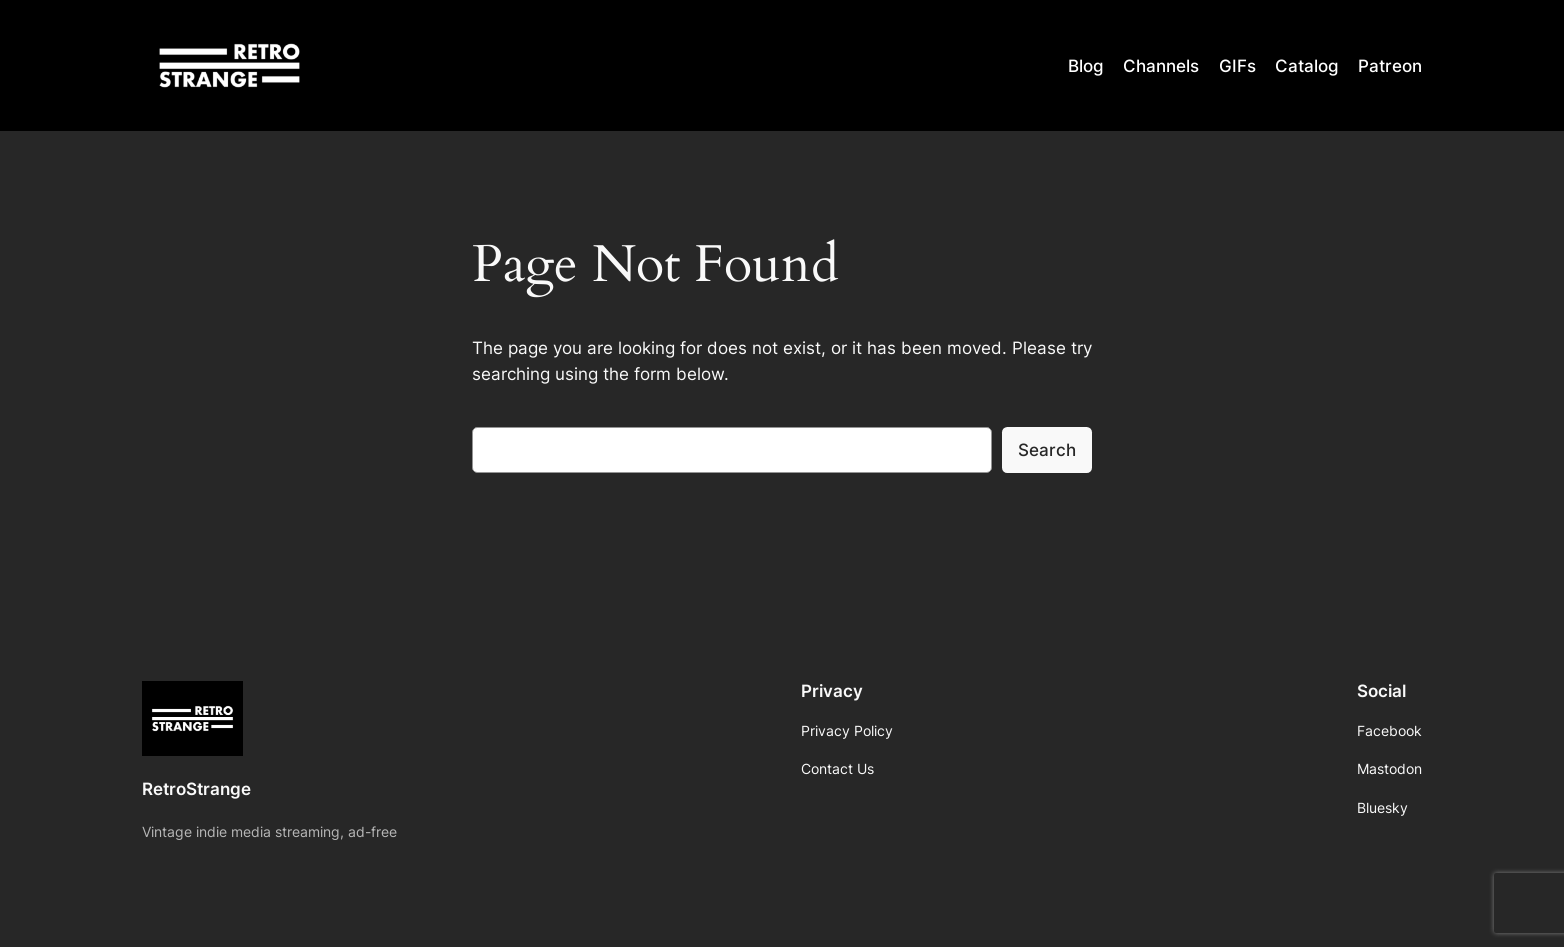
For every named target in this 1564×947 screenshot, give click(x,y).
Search (1047, 450)
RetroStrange (196, 789)
